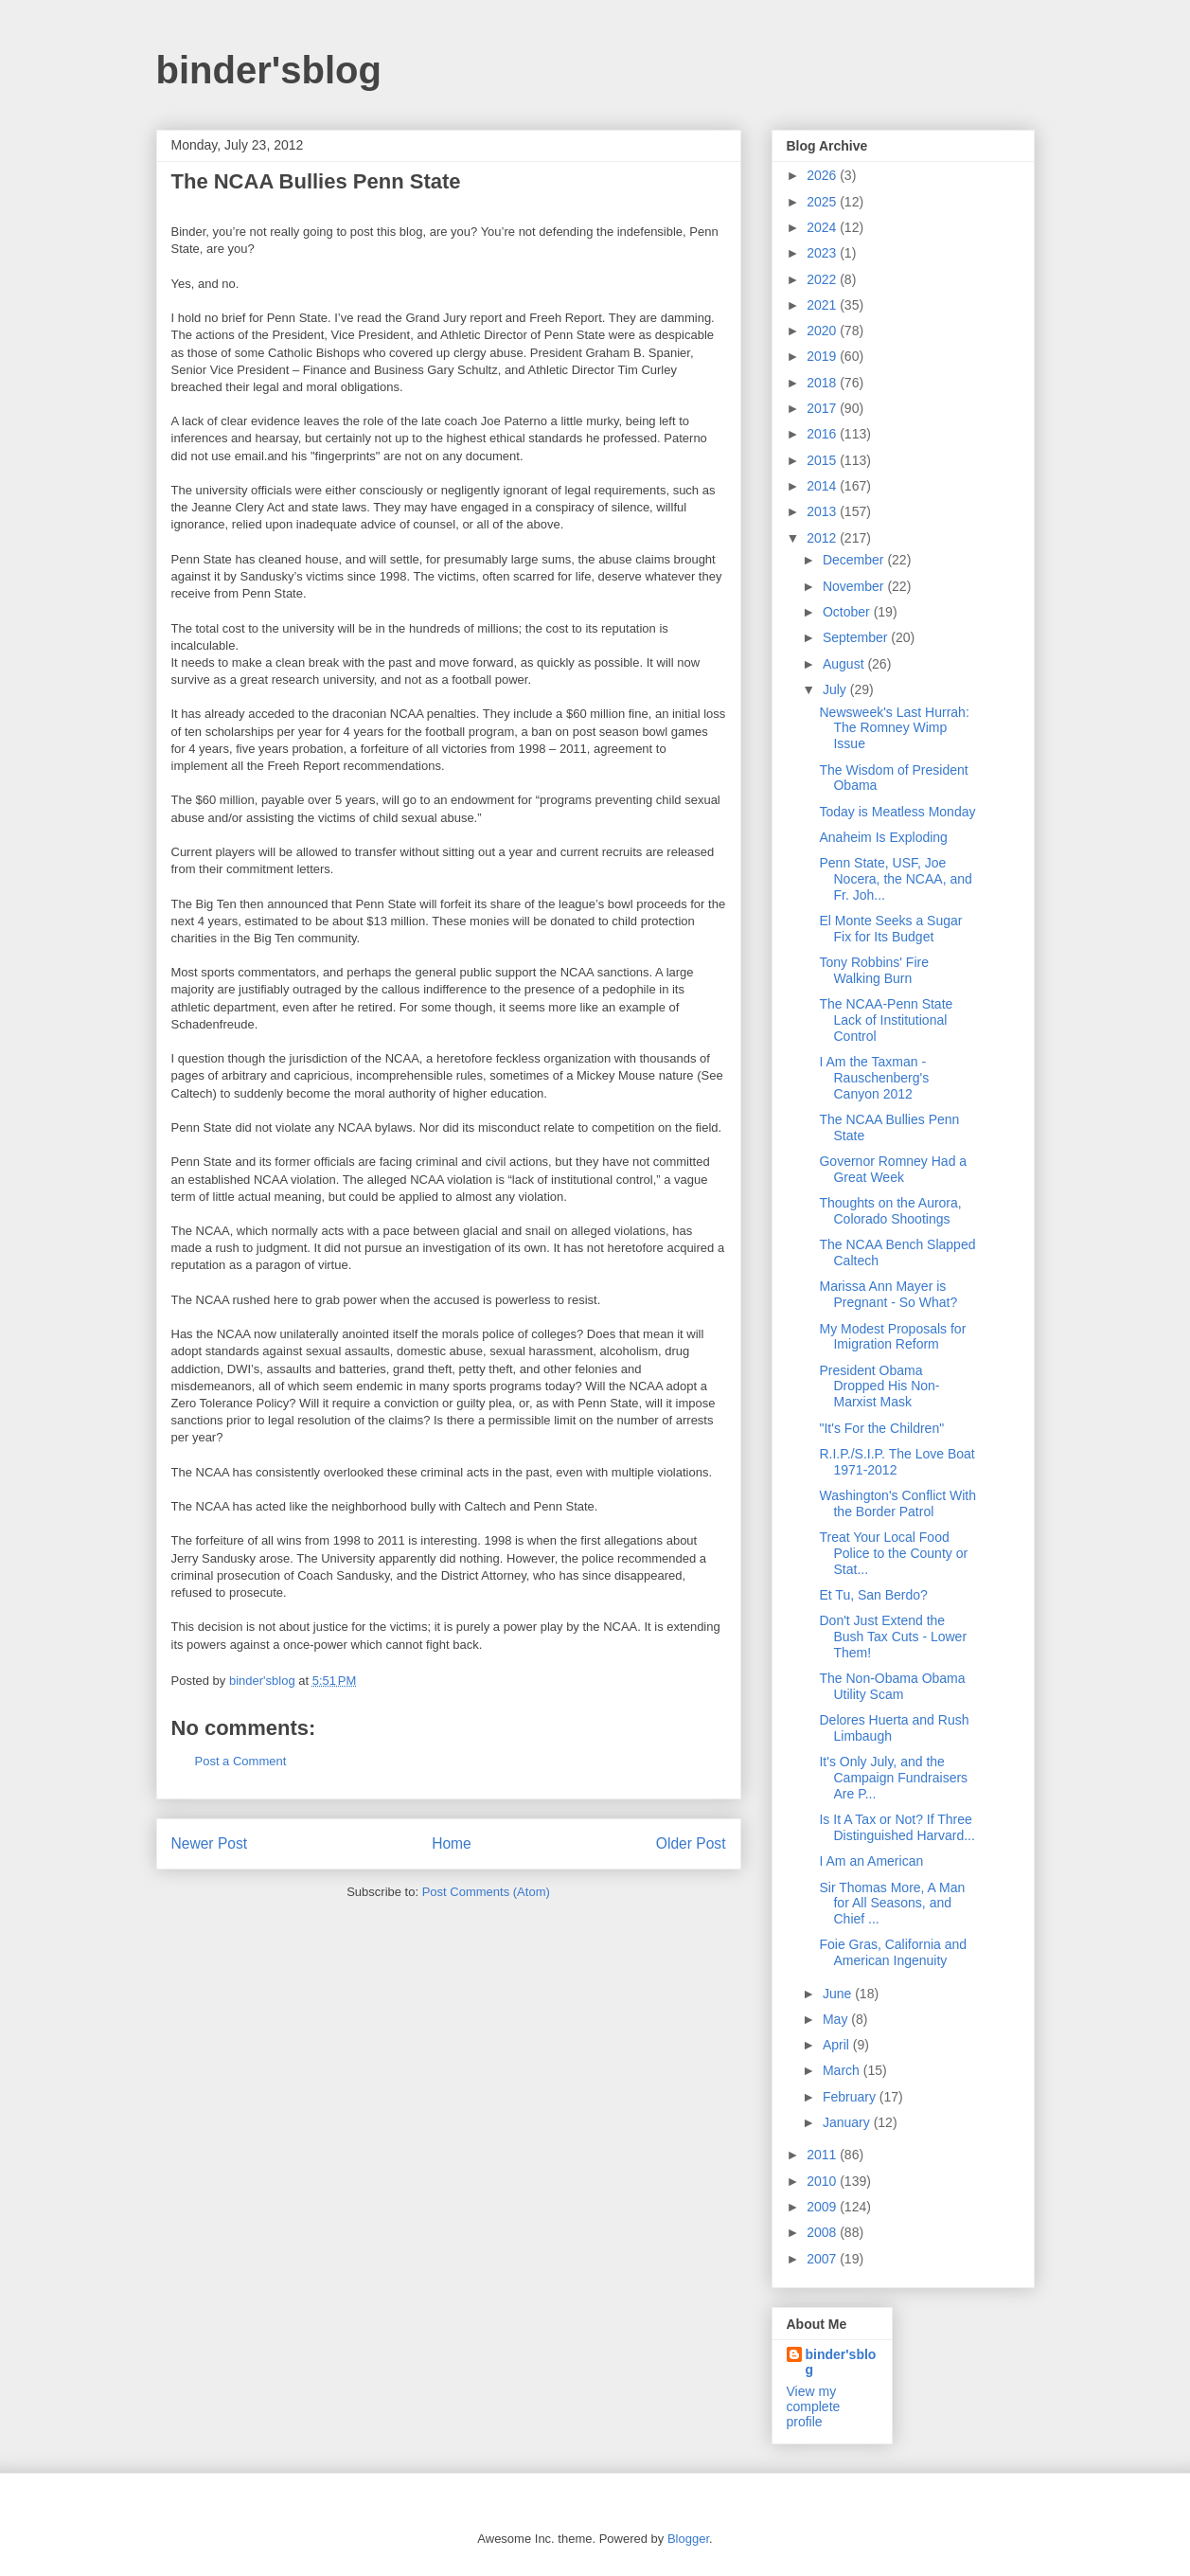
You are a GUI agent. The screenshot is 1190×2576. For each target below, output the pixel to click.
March (843, 2070)
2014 (823, 485)
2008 (823, 2232)
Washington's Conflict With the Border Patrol (897, 1503)
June (839, 1993)
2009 (823, 2206)
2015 (823, 460)
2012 (823, 538)
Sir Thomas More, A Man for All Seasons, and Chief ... (892, 1903)
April (838, 2044)
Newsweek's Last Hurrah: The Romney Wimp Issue (893, 728)
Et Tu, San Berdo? (873, 1594)
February (851, 2096)
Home (451, 1843)
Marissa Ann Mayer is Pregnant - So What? (888, 1294)
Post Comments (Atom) (486, 1892)
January (848, 2122)
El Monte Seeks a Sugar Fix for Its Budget (890, 928)
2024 (823, 227)
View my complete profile (814, 2406)
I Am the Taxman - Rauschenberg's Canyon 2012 (874, 1077)
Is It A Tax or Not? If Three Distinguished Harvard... (896, 1827)
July (836, 689)
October (848, 611)
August (845, 663)
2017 (823, 408)
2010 (823, 2181)
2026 (823, 175)
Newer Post (209, 1843)
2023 (823, 252)
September (857, 637)
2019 (823, 356)
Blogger (688, 2538)
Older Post (691, 1843)
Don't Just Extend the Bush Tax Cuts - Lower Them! (893, 1636)
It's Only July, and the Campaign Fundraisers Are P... (893, 1777)
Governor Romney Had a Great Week (893, 1169)
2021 (823, 305)
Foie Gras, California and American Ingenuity (893, 1952)
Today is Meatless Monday (897, 811)
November (855, 586)
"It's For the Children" (881, 1428)
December (855, 559)
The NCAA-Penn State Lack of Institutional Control (885, 1020)
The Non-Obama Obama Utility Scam (892, 1686)
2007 (823, 2258)
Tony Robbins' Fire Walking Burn (874, 970)
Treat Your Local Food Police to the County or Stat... (893, 1553)
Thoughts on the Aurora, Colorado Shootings (890, 1210)
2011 (823, 2154)
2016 (823, 433)
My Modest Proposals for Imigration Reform (892, 1336)
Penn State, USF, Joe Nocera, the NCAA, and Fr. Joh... (895, 879)
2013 (823, 511)
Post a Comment (241, 1761)
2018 (823, 382)
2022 (823, 279)
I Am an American (871, 1861)
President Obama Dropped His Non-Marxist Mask (879, 1386)
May (837, 2019)
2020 (823, 330)
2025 (823, 201)
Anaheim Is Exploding (883, 837)
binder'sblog (269, 70)
